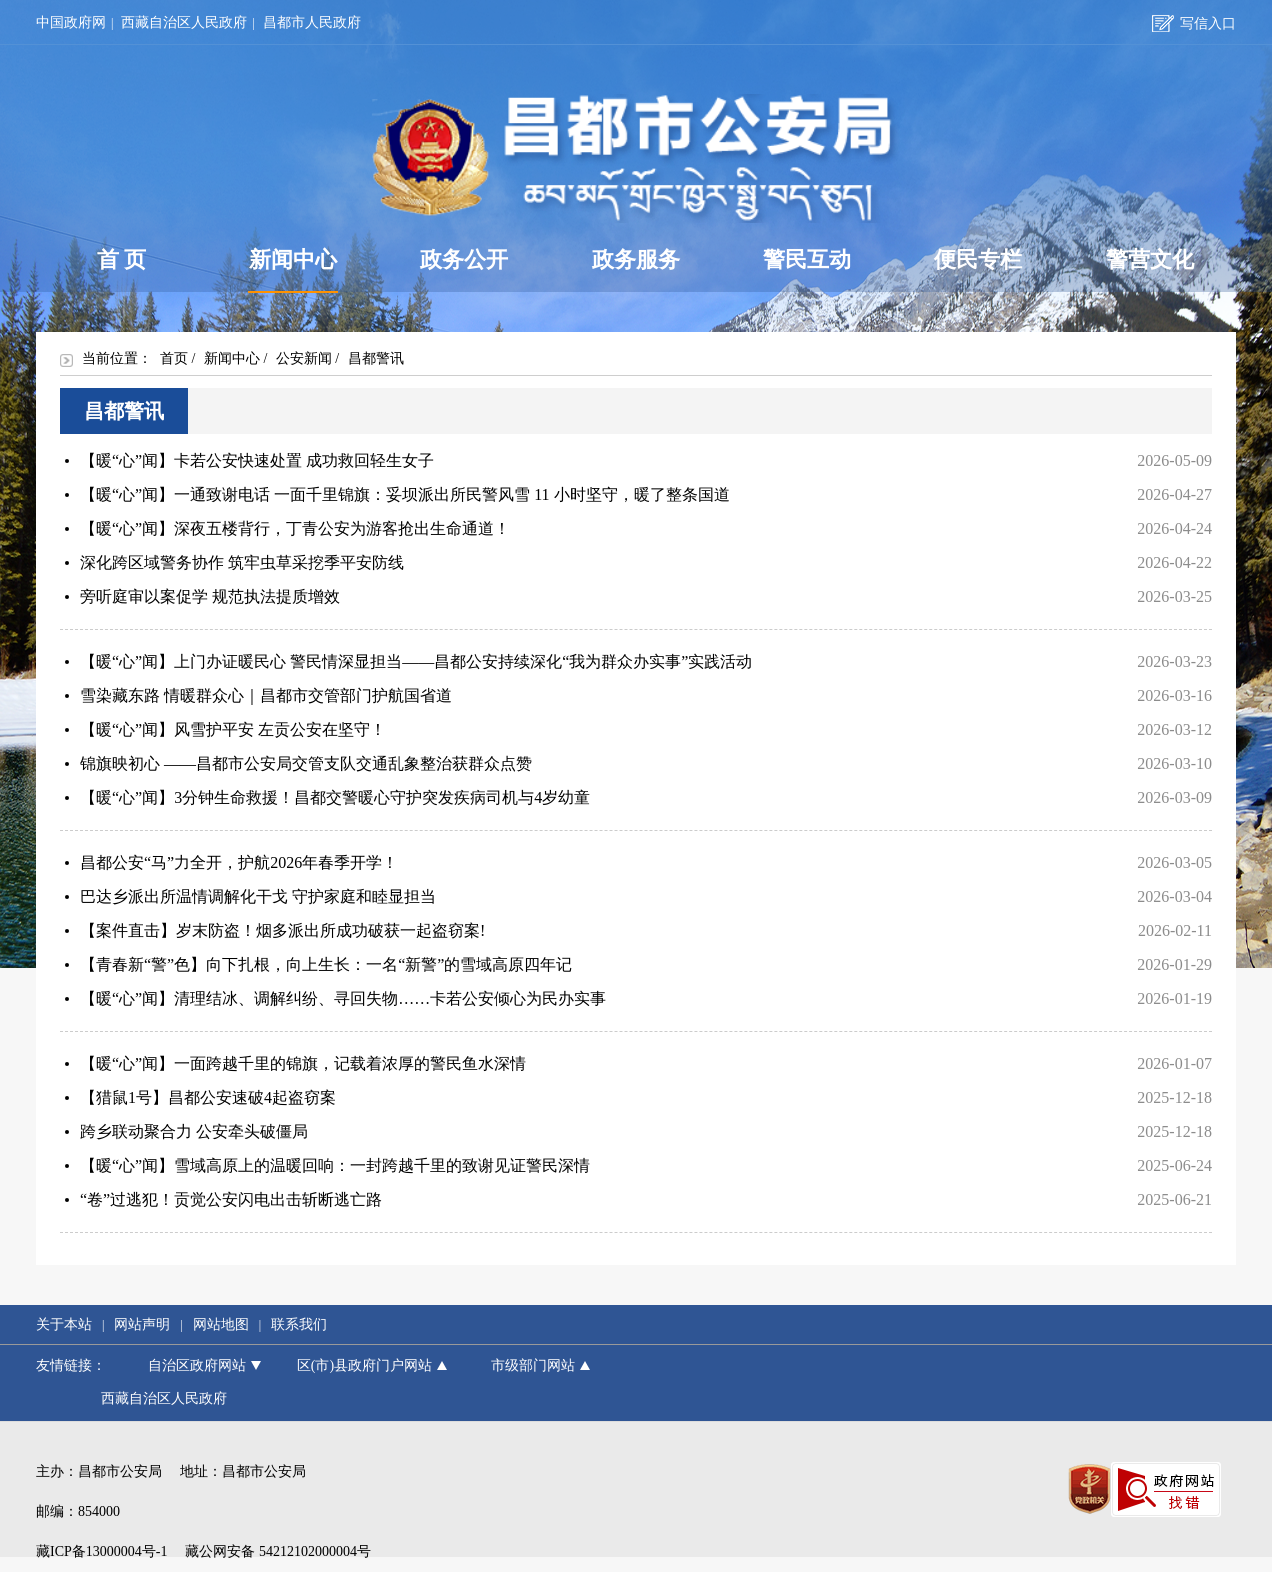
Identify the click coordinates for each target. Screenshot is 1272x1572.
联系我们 (299, 1324)
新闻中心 (293, 269)
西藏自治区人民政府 (184, 22)
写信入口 (1194, 23)
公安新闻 (304, 358)
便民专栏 (978, 259)
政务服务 (636, 259)
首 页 (122, 259)
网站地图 (221, 1324)
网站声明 (142, 1324)
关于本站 (64, 1324)
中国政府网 (71, 22)
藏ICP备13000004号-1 (101, 1551)
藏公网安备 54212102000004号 (278, 1551)
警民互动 (807, 259)
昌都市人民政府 (312, 22)
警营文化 (1150, 259)
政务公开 (464, 259)
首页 (174, 358)
